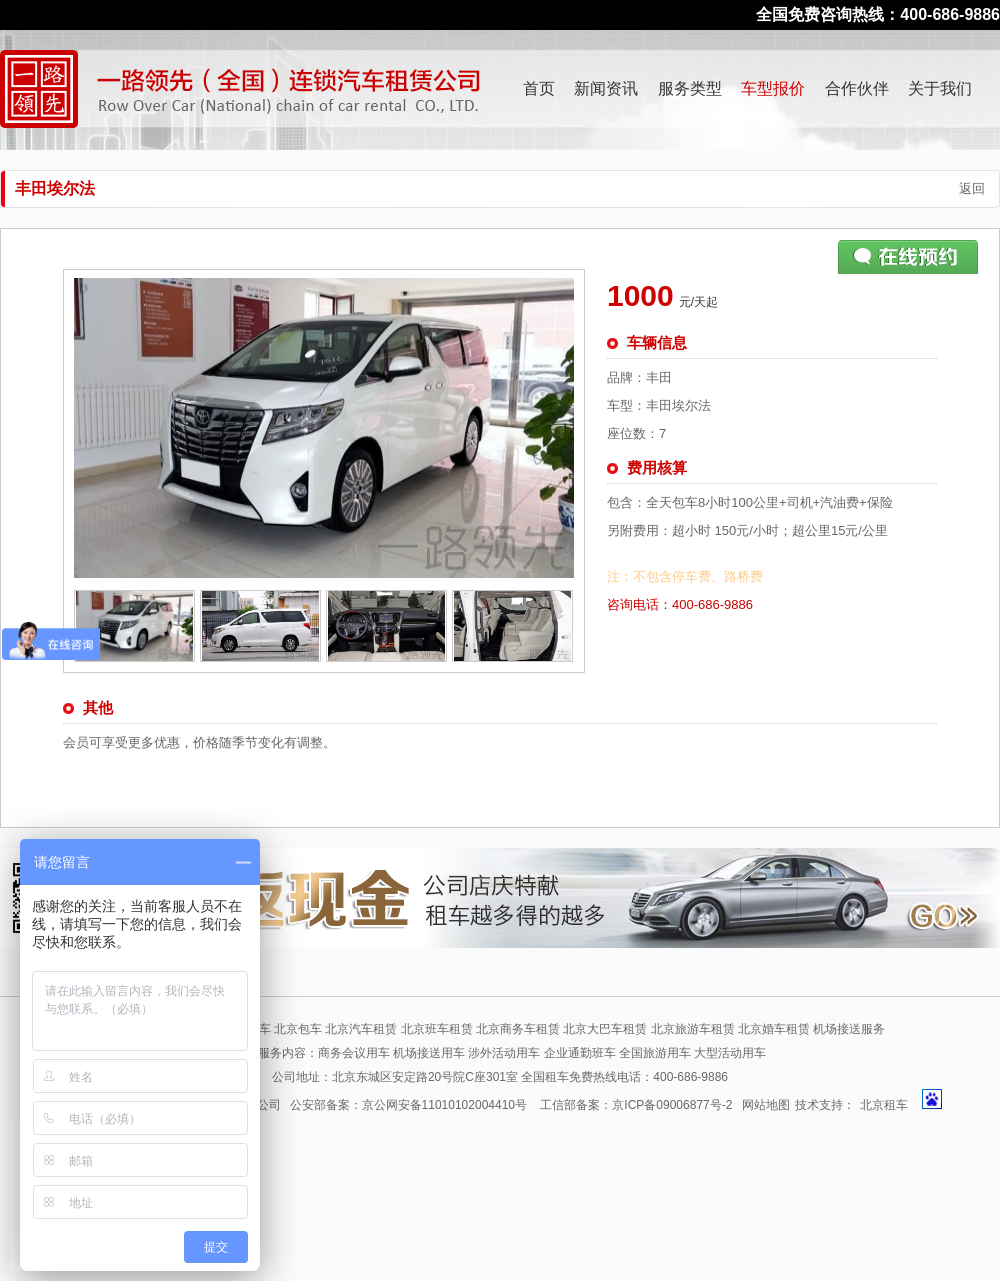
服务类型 (690, 88)
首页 (539, 88)
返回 (972, 188)
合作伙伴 (857, 88)
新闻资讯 (606, 88)
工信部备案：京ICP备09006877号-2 (636, 1105)
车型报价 (773, 88)
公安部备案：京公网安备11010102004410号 (408, 1105)
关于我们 (940, 88)
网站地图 (766, 1105)
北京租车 (884, 1105)
